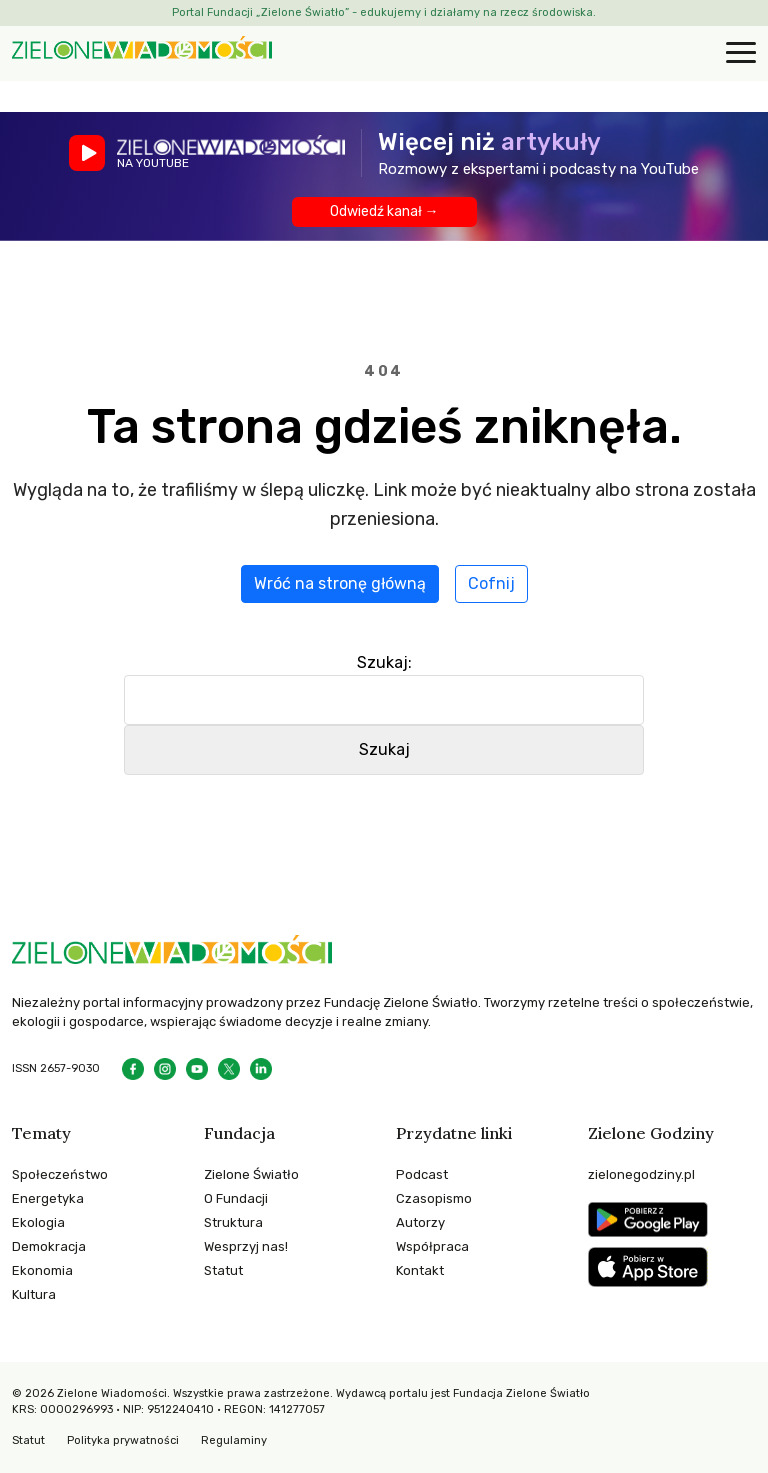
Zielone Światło (251, 1174)
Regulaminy (234, 1440)
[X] (229, 1069)
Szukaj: (384, 662)
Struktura (233, 1222)
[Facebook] (133, 1069)
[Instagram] (165, 1069)
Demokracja (49, 1246)
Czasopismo (434, 1198)
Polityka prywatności (123, 1440)
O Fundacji (236, 1198)
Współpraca (432, 1246)
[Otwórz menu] (738, 54)
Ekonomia (42, 1270)
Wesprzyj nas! (246, 1246)
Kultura (34, 1294)
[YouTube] (197, 1069)
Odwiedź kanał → (384, 211)
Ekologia (38, 1222)
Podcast (422, 1174)
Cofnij (491, 583)
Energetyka (48, 1198)
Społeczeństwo (60, 1174)
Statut (223, 1270)
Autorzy (420, 1222)
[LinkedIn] (261, 1069)
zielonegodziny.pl (641, 1174)
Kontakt (420, 1270)
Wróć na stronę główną (340, 583)
